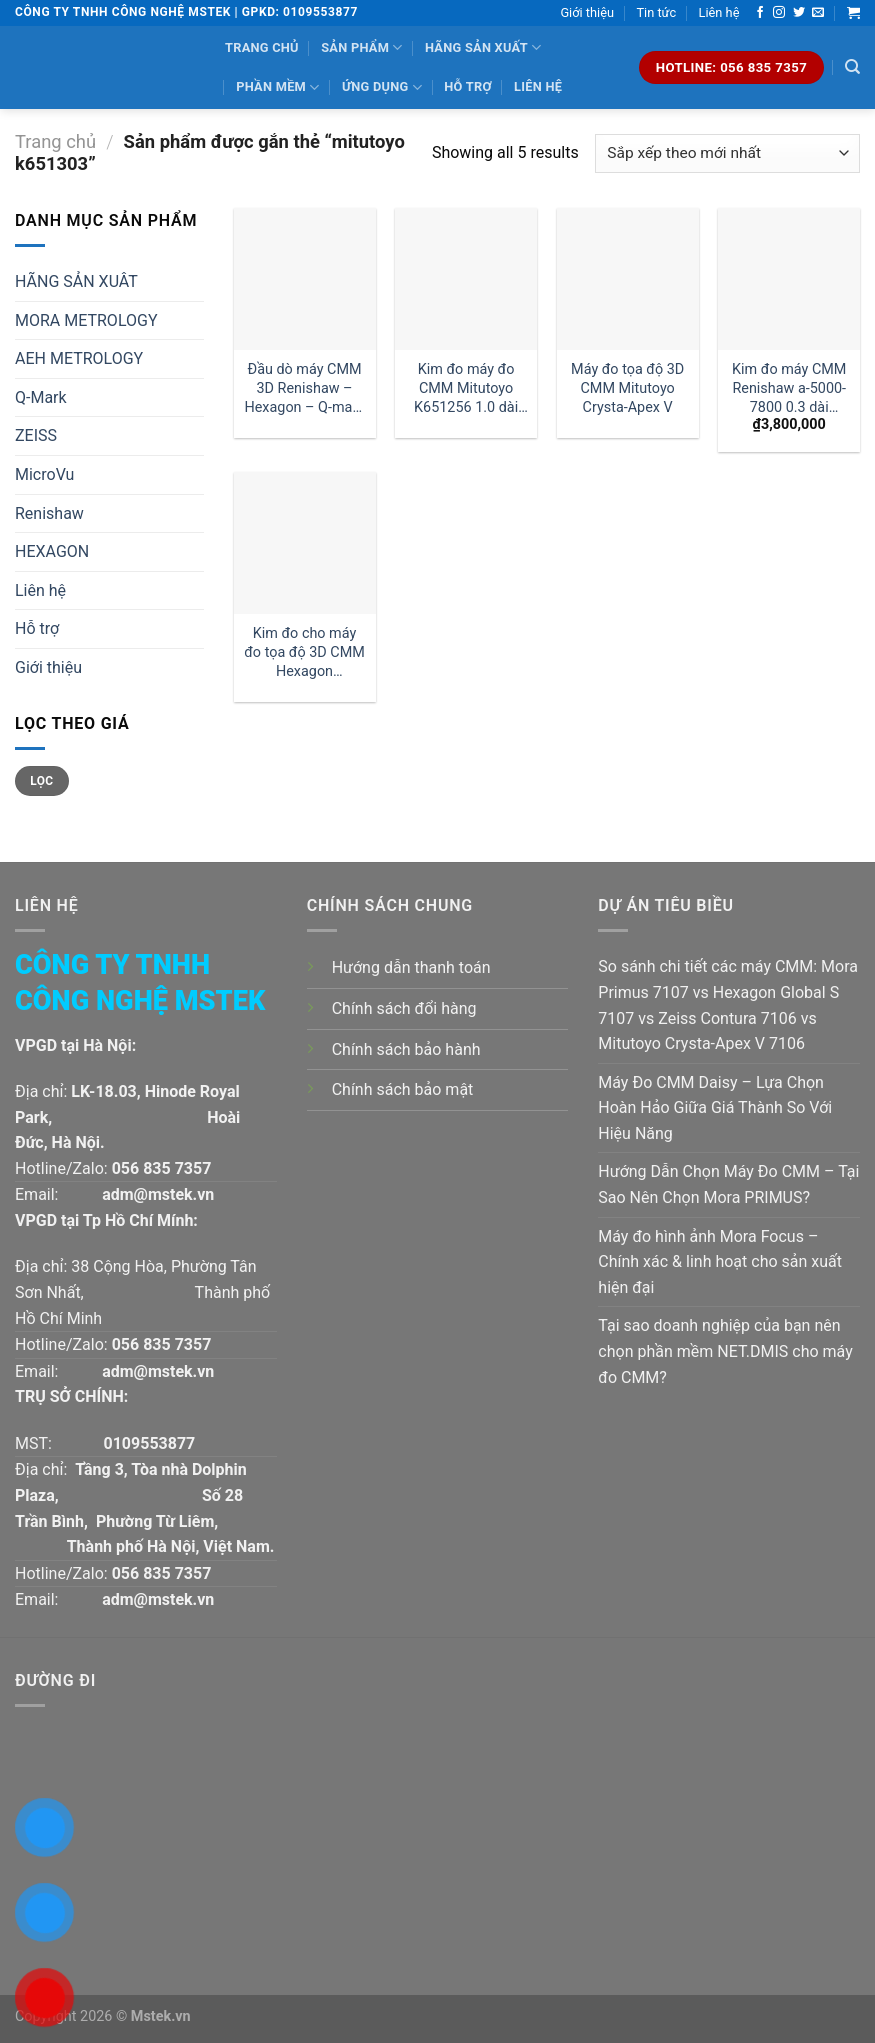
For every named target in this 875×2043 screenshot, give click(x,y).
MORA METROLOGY (86, 320)
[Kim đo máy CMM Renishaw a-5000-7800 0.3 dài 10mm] (789, 279)
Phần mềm (277, 87)
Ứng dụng (382, 87)
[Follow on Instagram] (779, 13)
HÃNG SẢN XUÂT (76, 281)
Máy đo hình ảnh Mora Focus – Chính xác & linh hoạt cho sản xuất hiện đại (720, 1262)
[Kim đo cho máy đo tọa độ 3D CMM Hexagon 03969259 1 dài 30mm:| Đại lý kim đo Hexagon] (305, 543)
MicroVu (44, 474)
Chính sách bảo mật (403, 1089)
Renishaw (49, 513)
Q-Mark (41, 397)
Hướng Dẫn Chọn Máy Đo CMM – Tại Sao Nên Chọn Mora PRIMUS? (728, 1184)
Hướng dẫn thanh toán (411, 967)
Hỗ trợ (467, 86)
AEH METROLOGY (79, 358)
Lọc (41, 781)
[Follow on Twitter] (799, 13)
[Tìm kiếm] (852, 67)
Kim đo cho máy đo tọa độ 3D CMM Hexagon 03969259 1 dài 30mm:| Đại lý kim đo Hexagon (304, 652)
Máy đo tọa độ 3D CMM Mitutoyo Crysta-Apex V (627, 388)
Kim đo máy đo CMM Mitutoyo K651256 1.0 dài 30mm (466, 388)
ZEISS (36, 435)
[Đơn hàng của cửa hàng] (727, 153)
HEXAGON (52, 551)
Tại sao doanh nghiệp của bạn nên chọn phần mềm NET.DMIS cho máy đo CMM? (725, 1351)
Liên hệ (719, 12)
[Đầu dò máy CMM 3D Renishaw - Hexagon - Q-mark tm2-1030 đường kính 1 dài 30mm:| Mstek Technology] (305, 279)
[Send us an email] (818, 13)
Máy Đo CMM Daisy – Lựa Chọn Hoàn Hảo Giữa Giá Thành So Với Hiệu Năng (715, 1108)
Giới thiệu (587, 12)
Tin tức (656, 12)
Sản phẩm (361, 47)
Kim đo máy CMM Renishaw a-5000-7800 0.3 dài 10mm (789, 388)
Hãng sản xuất (483, 47)
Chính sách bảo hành (406, 1049)
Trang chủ (262, 47)
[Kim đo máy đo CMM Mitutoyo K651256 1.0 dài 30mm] (466, 279)
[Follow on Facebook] (760, 13)
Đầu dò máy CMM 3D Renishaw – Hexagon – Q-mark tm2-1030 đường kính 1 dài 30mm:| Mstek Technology (304, 388)
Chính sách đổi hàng (404, 1008)
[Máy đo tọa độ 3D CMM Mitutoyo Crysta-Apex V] (628, 279)
